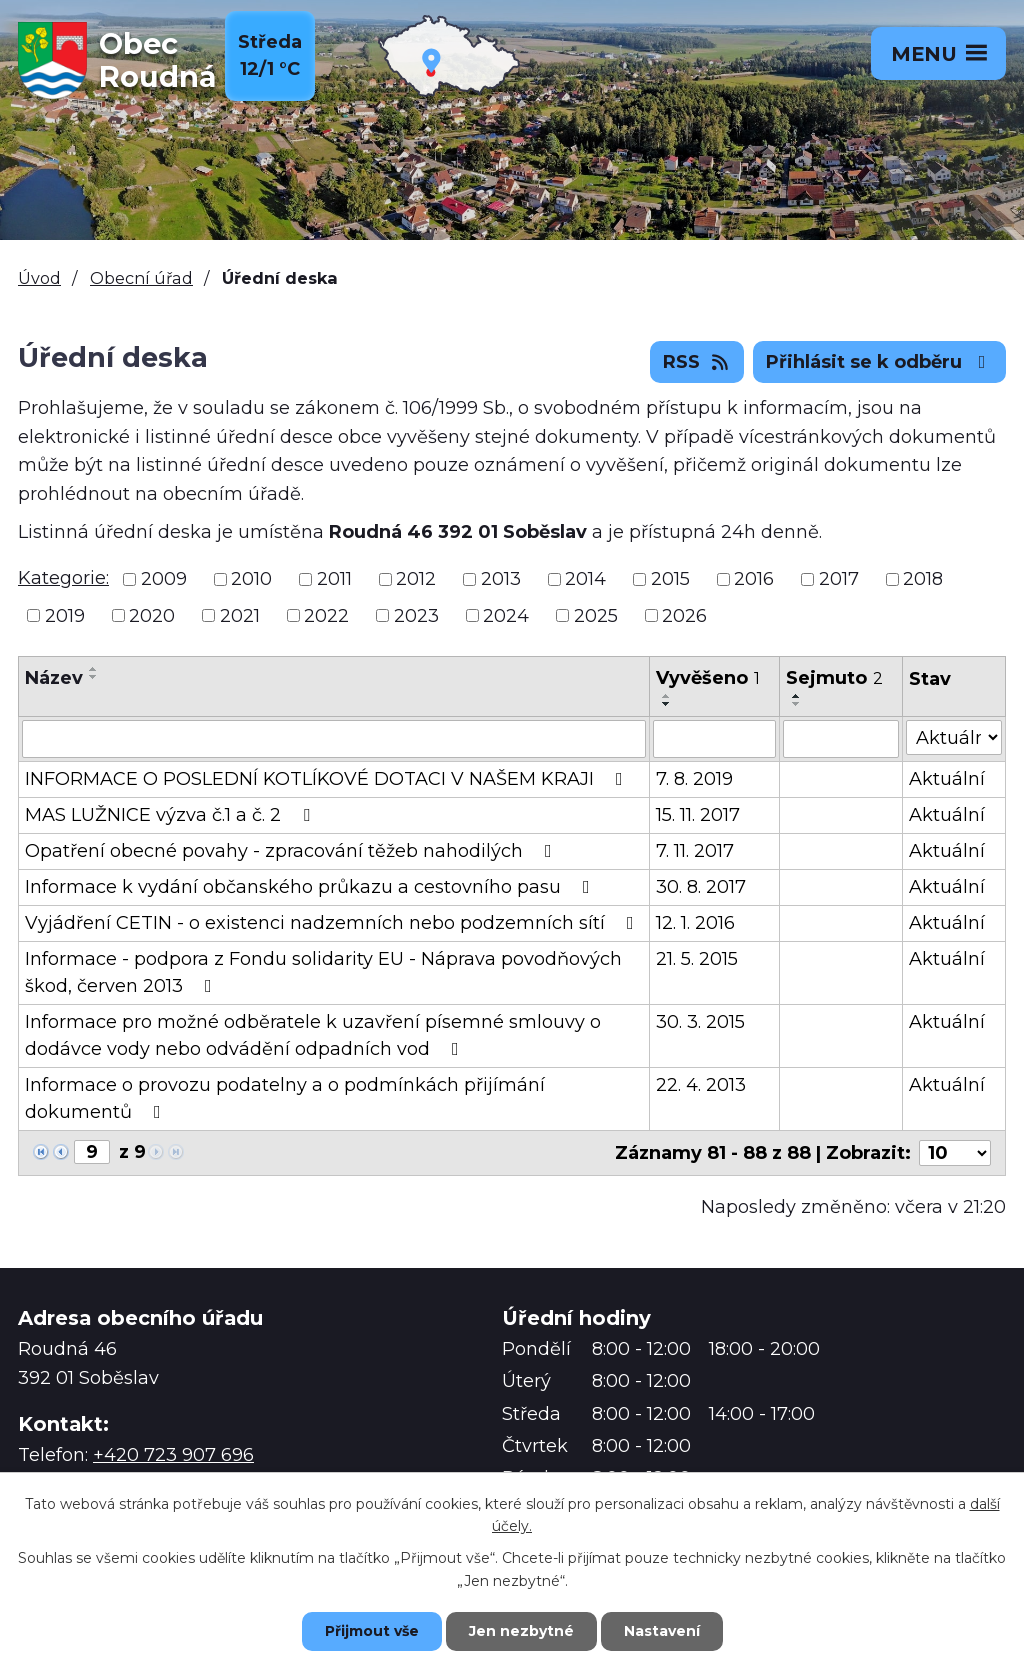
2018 (923, 579)
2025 (596, 615)
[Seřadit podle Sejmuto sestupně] (797, 704)
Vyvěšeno (708, 678)
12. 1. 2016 (695, 923)
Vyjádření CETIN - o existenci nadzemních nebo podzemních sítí (333, 923)
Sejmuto (834, 678)
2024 (506, 615)
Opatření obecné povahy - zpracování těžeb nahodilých (292, 851)
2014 (585, 579)
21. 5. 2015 (697, 959)
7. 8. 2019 (694, 779)
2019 (65, 615)
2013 (501, 579)
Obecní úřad (141, 278)
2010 (251, 579)
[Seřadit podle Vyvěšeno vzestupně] (667, 696)
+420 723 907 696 (173, 1455)
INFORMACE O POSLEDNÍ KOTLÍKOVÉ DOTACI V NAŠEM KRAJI (328, 779)
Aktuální (947, 779)
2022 (326, 615)
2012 (416, 579)
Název (54, 678)
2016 (754, 579)
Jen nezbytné (521, 1631)
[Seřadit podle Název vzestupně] (94, 669)
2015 (670, 579)
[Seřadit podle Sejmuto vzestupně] (797, 696)
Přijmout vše (372, 1631)
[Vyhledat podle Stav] (954, 737)
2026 (684, 615)
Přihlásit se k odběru (880, 362)
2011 (334, 579)
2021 (240, 615)
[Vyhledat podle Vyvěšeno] (714, 739)
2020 (152, 615)
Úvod (39, 278)
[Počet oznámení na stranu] (955, 1153)
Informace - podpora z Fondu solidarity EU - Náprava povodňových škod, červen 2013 (323, 972)
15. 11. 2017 (698, 815)
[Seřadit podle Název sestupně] (94, 677)
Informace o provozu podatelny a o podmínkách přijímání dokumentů (285, 1098)
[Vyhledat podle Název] (334, 739)
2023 (416, 615)
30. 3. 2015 (700, 1022)
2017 (839, 579)
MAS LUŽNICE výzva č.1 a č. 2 (171, 815)
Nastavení (662, 1631)
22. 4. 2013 (701, 1085)
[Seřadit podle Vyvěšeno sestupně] (667, 704)
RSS (697, 362)
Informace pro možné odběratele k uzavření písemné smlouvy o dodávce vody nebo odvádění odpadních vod (313, 1035)
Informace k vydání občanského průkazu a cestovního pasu (311, 887)
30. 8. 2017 (701, 887)
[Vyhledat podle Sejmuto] (841, 739)
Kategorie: (63, 578)
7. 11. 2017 (695, 851)
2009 (164, 579)
